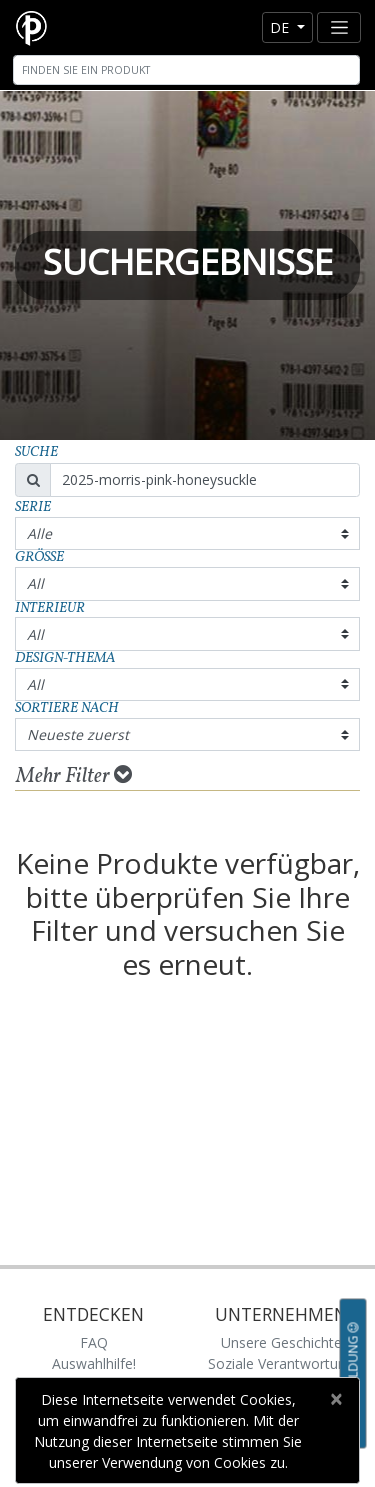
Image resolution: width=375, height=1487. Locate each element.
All (35, 583)
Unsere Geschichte (281, 1342)
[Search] (186, 70)
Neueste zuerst (78, 734)
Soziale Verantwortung (281, 1363)
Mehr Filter (74, 776)
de (281, 27)
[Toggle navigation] (339, 27)
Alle (39, 533)
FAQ (94, 1342)
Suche (36, 452)
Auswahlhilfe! (94, 1363)
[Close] (335, 1399)
